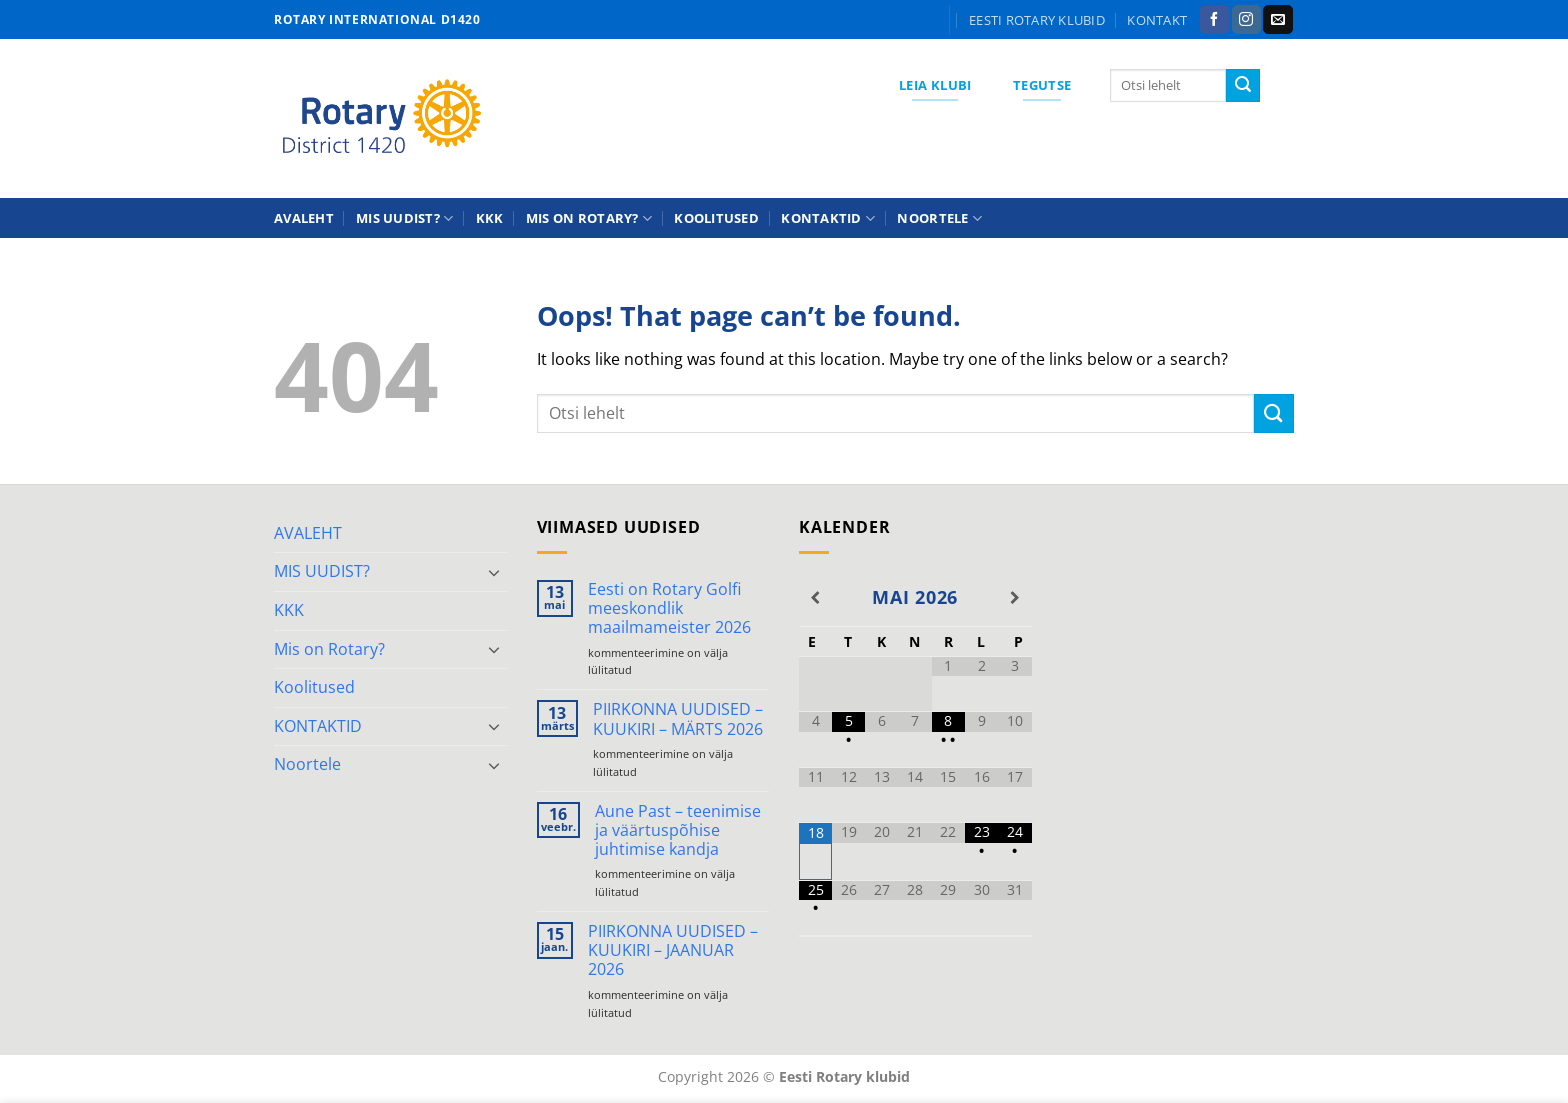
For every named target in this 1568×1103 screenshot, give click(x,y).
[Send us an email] (1277, 20)
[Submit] (1243, 86)
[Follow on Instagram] (1246, 20)
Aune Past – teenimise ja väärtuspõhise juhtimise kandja (678, 831)
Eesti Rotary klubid (1037, 20)
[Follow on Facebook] (1214, 20)
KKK (490, 218)
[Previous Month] (815, 598)
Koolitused (716, 218)
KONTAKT (1157, 20)
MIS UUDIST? (404, 218)
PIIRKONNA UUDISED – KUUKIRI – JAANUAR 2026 (673, 951)
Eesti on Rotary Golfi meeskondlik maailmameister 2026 (669, 609)
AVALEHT (304, 218)
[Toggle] (495, 572)
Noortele (939, 218)
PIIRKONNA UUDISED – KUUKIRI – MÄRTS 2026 (678, 719)
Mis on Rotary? (589, 218)
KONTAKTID (828, 218)
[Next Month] (1014, 598)
